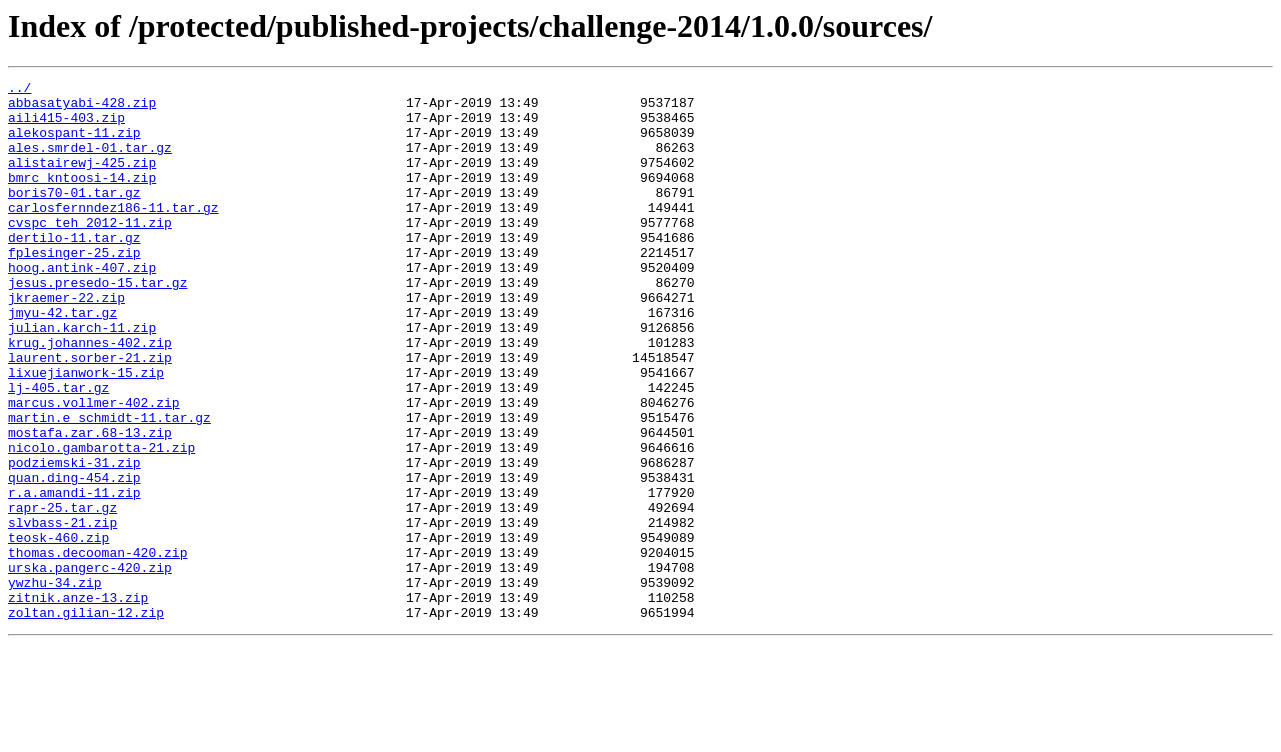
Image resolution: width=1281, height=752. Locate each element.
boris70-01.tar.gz (74, 216)
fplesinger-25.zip (74, 288)
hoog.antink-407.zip (82, 306)
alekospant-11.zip (74, 144)
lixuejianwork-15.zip (86, 432)
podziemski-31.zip (74, 540)
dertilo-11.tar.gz (74, 270)
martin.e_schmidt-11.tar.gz (109, 486)
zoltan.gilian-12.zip (86, 720)
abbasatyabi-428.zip (82, 108)
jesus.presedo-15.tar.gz (97, 324)
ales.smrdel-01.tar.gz (90, 162)
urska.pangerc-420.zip (90, 666)
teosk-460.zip (58, 630)
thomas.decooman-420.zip (97, 648)
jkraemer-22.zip (66, 342)
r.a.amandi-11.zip (74, 576)
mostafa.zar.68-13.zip (90, 504)
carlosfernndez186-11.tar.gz (113, 234)
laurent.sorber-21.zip (90, 414)
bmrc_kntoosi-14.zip (82, 198)
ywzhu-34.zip (55, 684)
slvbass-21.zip (62, 612)
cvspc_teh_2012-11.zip (90, 252)
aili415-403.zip (66, 126)
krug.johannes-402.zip (90, 396)
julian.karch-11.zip (82, 378)
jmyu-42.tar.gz (62, 360)
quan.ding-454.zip (74, 558)
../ (19, 90)
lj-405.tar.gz (58, 450)
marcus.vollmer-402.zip (94, 468)
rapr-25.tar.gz (62, 594)
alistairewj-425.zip (82, 180)
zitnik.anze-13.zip (78, 702)
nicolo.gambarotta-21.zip (101, 522)
